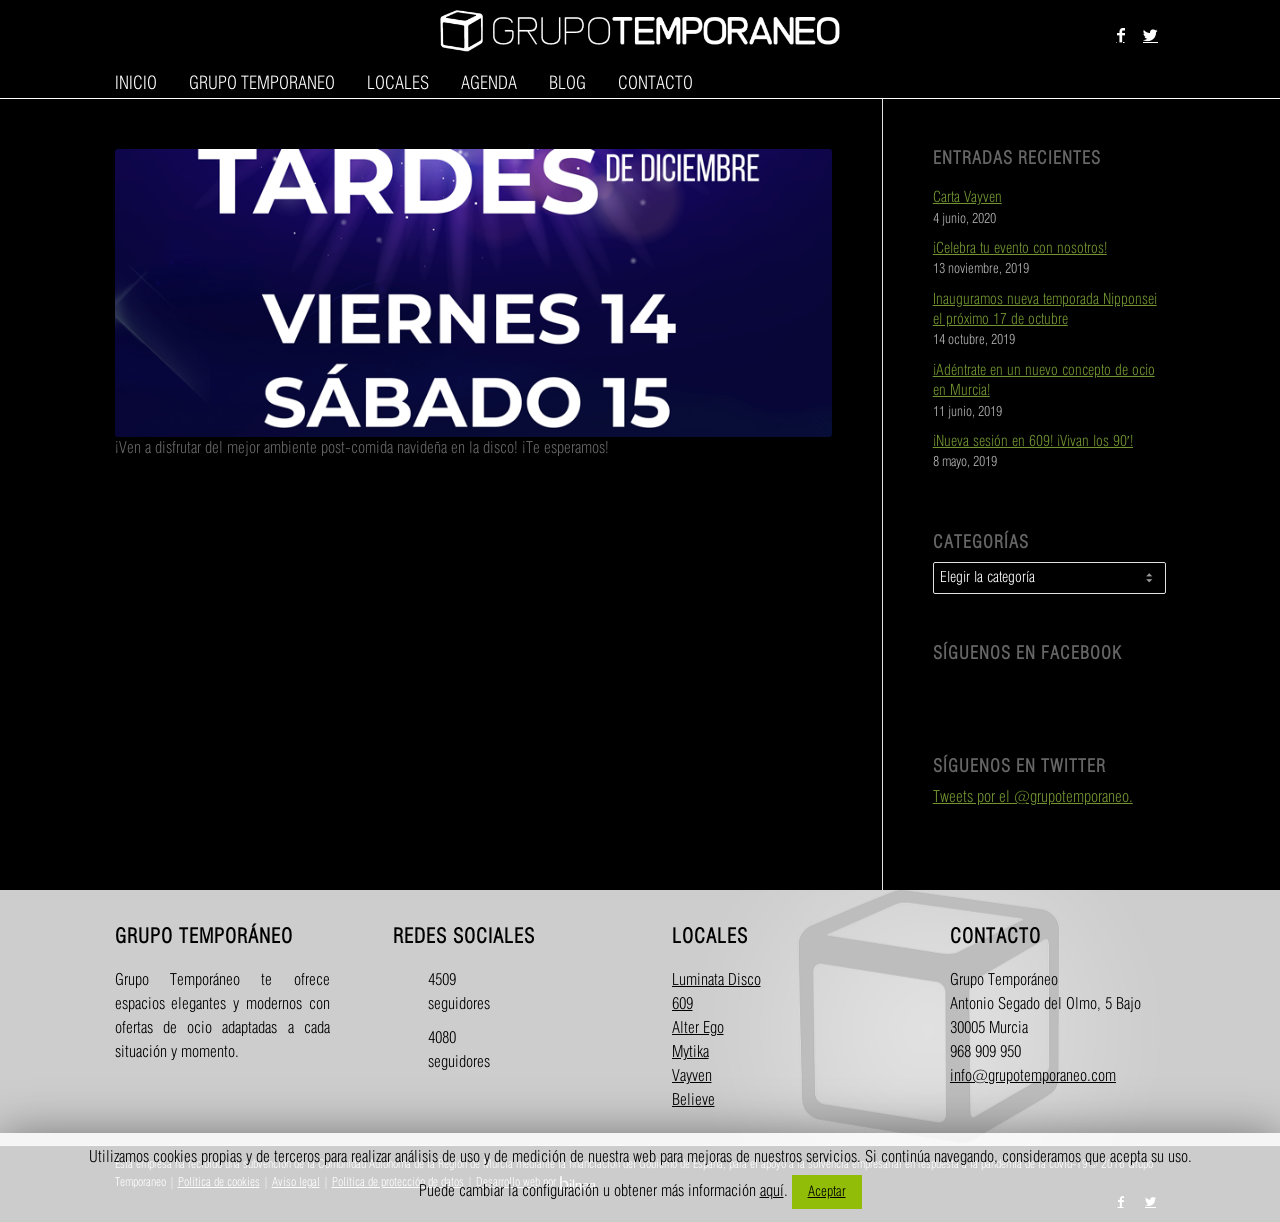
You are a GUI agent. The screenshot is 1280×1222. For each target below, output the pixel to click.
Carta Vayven (967, 198)
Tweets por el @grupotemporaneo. (1033, 797)
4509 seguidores (445, 992)
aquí (772, 1191)
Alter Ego (698, 1028)
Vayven (692, 1076)
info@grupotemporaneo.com (1033, 1076)
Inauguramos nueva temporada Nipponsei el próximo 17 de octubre (1045, 310)
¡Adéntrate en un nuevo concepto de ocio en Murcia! (1044, 381)
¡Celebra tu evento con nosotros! (1020, 249)
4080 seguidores (445, 1050)
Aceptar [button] (827, 1191)
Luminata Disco (716, 980)
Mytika (690, 1052)
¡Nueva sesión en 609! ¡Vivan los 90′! (1033, 442)
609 (682, 1004)
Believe (693, 1100)
